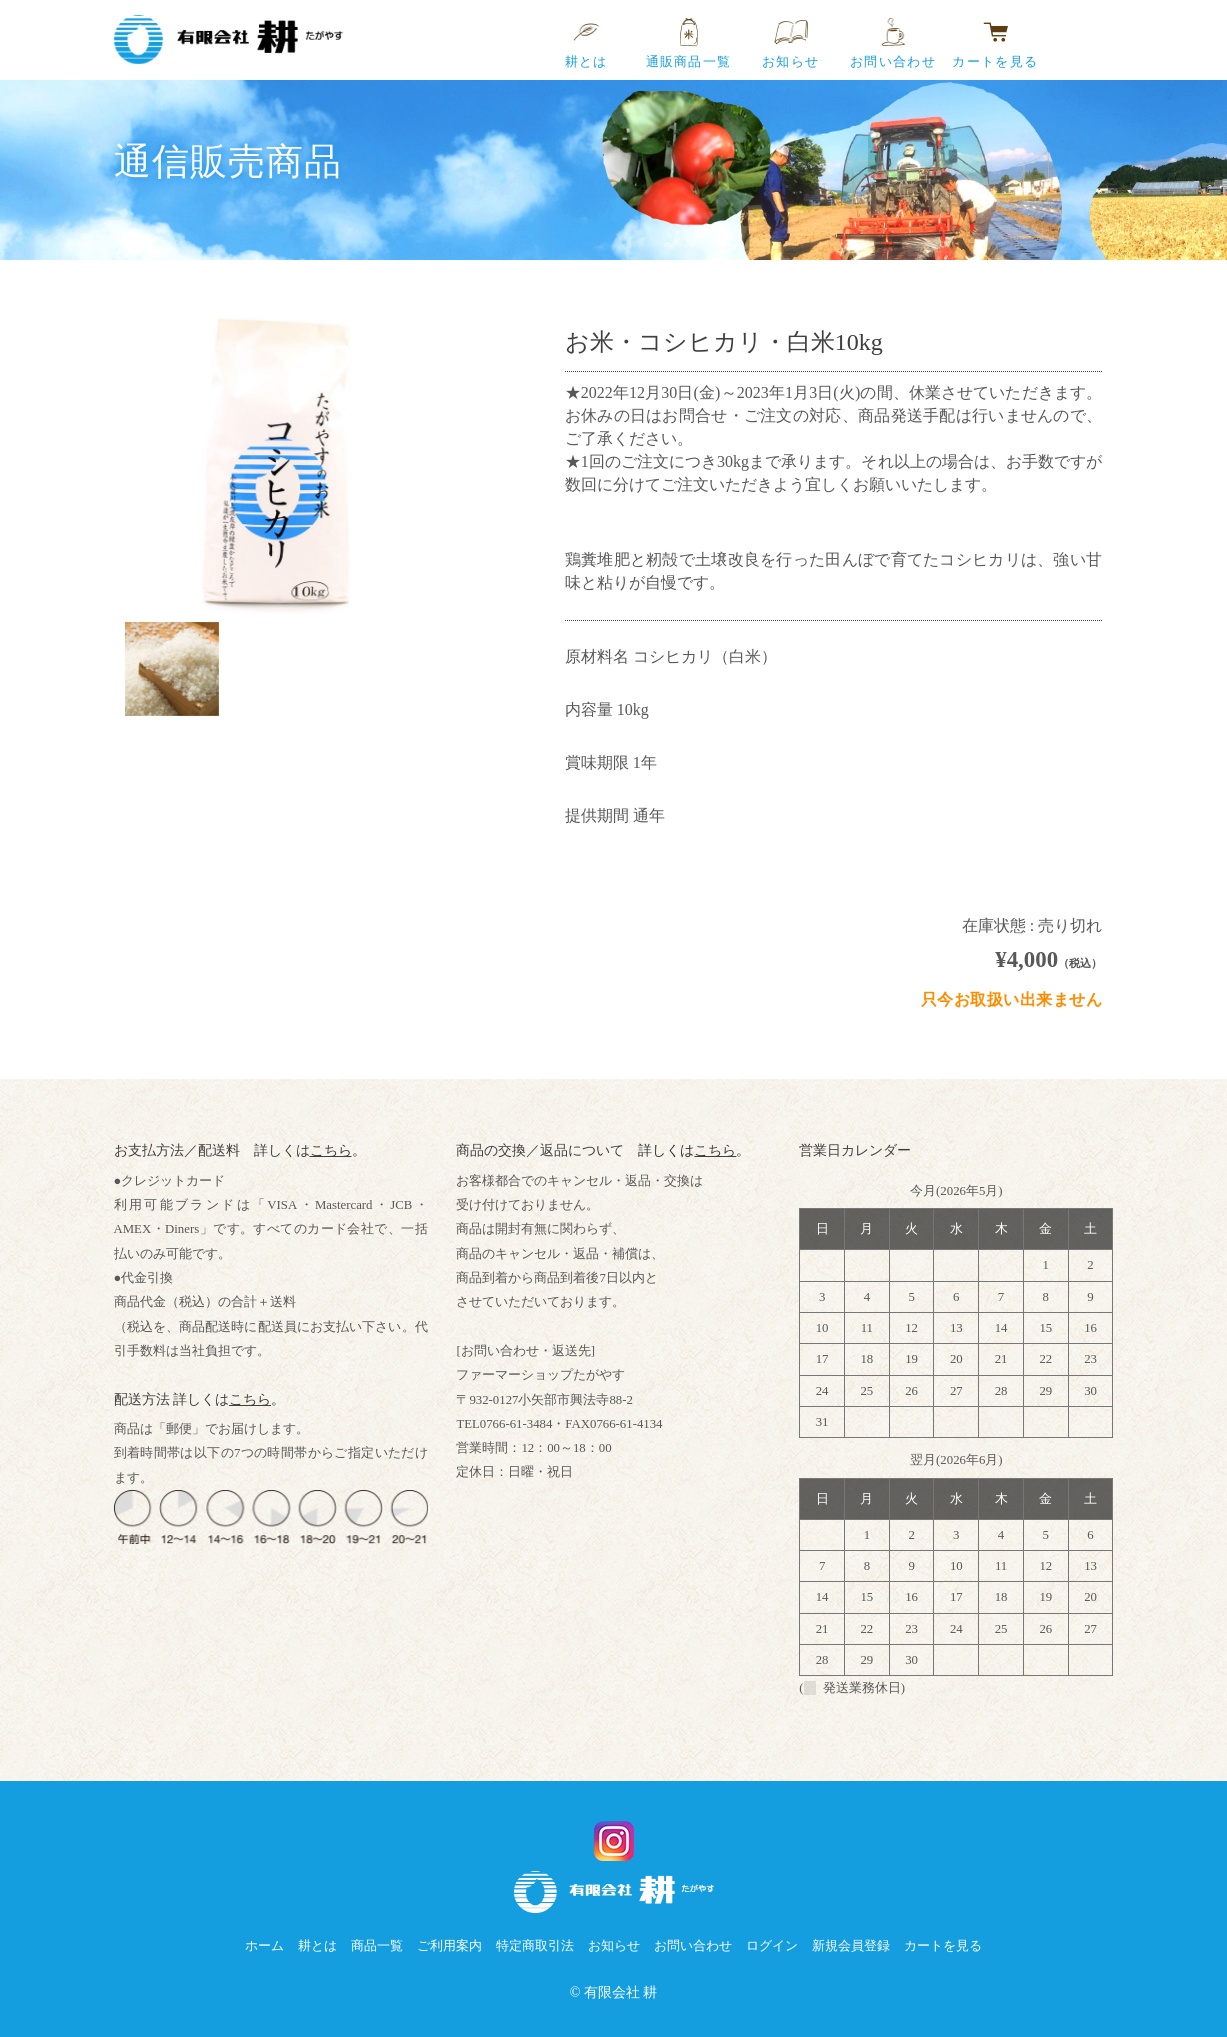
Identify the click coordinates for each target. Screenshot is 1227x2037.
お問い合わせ (893, 32)
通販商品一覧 (689, 32)
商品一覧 (377, 1946)
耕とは (586, 32)
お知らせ (790, 32)
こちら (331, 1174)
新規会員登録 (851, 1946)
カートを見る (995, 32)
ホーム (264, 1946)
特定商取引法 (535, 1946)
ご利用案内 (449, 1946)
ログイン (772, 1946)
